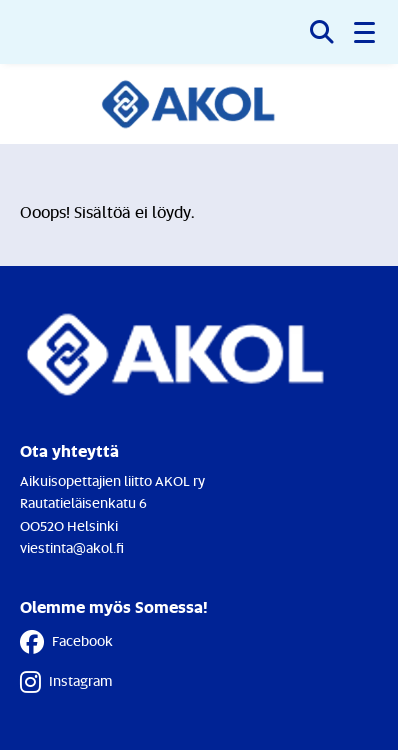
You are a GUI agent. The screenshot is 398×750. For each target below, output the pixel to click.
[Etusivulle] (199, 104)
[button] (366, 32)
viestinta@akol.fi (72, 547)
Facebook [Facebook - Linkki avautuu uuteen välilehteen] (66, 642)
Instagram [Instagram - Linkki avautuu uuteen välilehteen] (66, 682)
